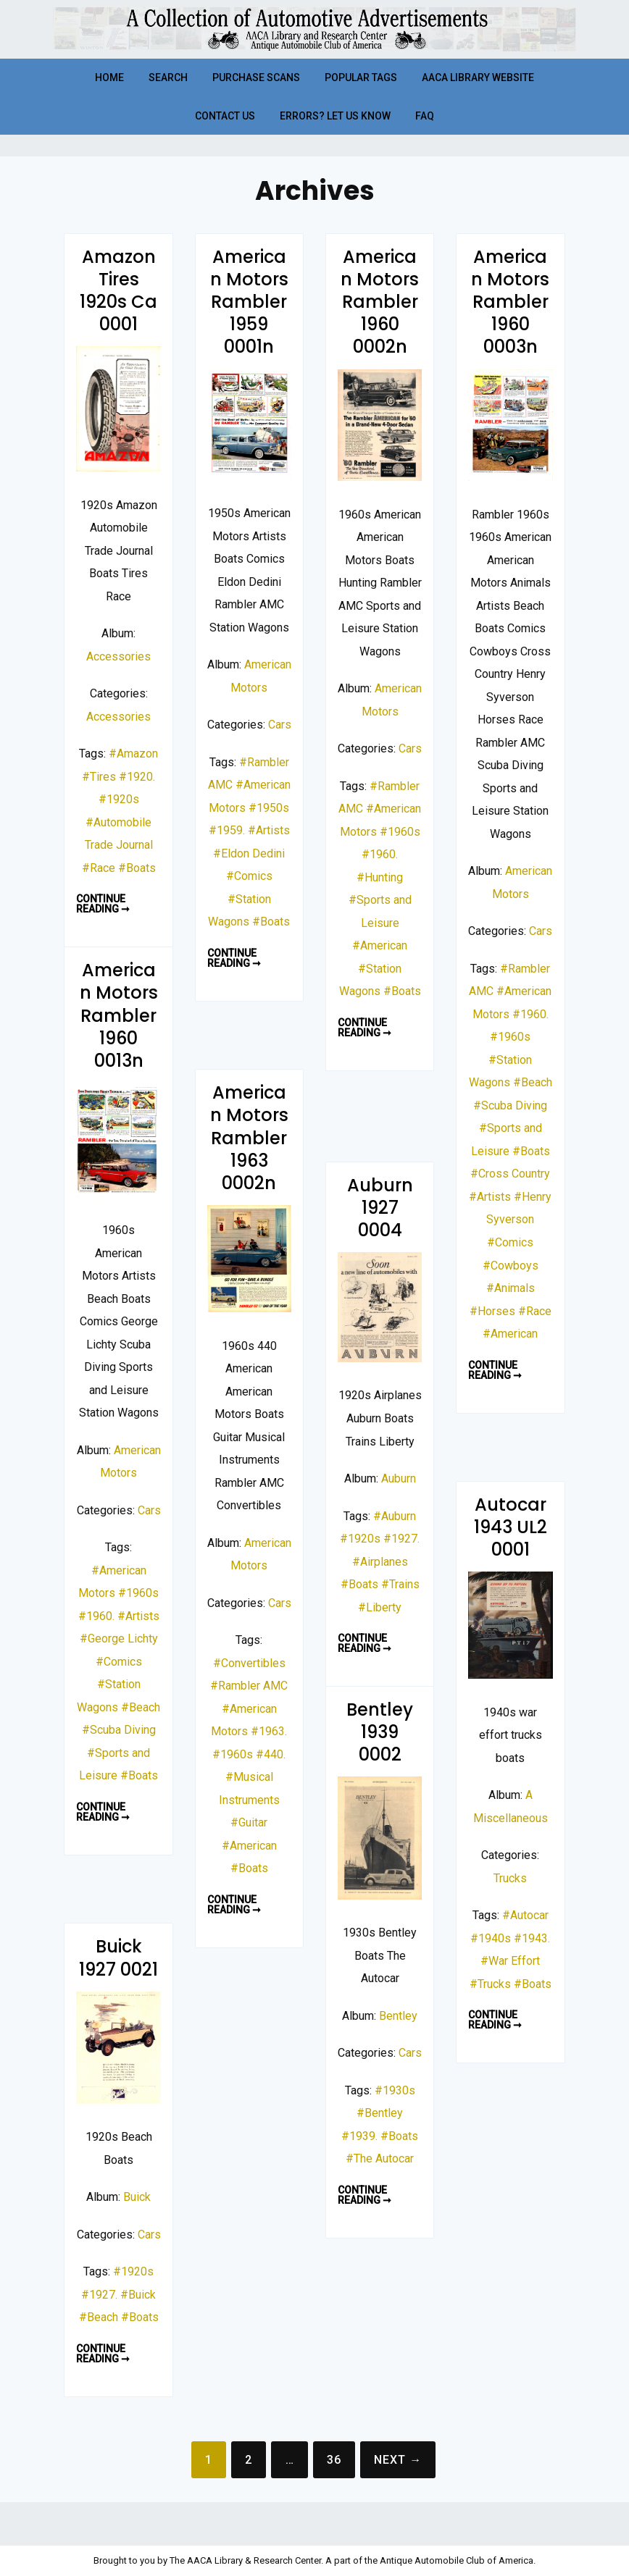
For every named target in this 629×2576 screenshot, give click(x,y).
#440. (271, 1754)
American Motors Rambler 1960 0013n (119, 1015)
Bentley (398, 2016)
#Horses (492, 1311)
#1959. (227, 830)
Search (168, 77)
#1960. (380, 854)
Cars (279, 724)
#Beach (532, 1082)
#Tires (99, 777)
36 (334, 2460)
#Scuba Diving (510, 1105)
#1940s (490, 1938)
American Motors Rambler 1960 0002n (380, 302)
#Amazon (133, 753)
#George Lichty (119, 1638)
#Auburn (394, 1516)
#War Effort (510, 1961)
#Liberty (379, 1607)
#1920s (119, 799)
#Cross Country (510, 1173)
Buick (137, 2197)
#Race (98, 868)
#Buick (138, 2295)
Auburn (398, 1478)
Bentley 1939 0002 (379, 1732)
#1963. (269, 1731)
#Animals (510, 1288)
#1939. (359, 2136)
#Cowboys (510, 1265)
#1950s (269, 808)
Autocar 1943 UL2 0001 (510, 1527)
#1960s (400, 832)
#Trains (400, 1584)
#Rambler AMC (249, 1685)
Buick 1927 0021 (118, 1957)
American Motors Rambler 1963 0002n (249, 1138)
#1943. (532, 1938)
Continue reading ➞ (107, 904)
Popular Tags (361, 77)
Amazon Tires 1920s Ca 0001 (118, 291)
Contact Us (225, 116)
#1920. (137, 777)
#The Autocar (380, 2158)
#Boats (137, 868)
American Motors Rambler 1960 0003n (510, 302)
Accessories (118, 656)
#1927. (401, 1538)
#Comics (249, 876)
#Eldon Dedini (249, 853)
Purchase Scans (256, 77)
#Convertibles (249, 1663)
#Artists (269, 830)
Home (109, 77)
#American (379, 945)
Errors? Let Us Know (335, 116)
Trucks (510, 1878)
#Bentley (380, 2113)
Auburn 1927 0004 (380, 1207)
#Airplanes (380, 1562)
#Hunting (380, 877)
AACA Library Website (478, 77)
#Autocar (525, 1915)
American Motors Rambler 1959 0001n (249, 302)
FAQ (424, 116)
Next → (398, 2460)
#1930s (395, 2090)
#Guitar (248, 1822)
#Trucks (490, 1984)
